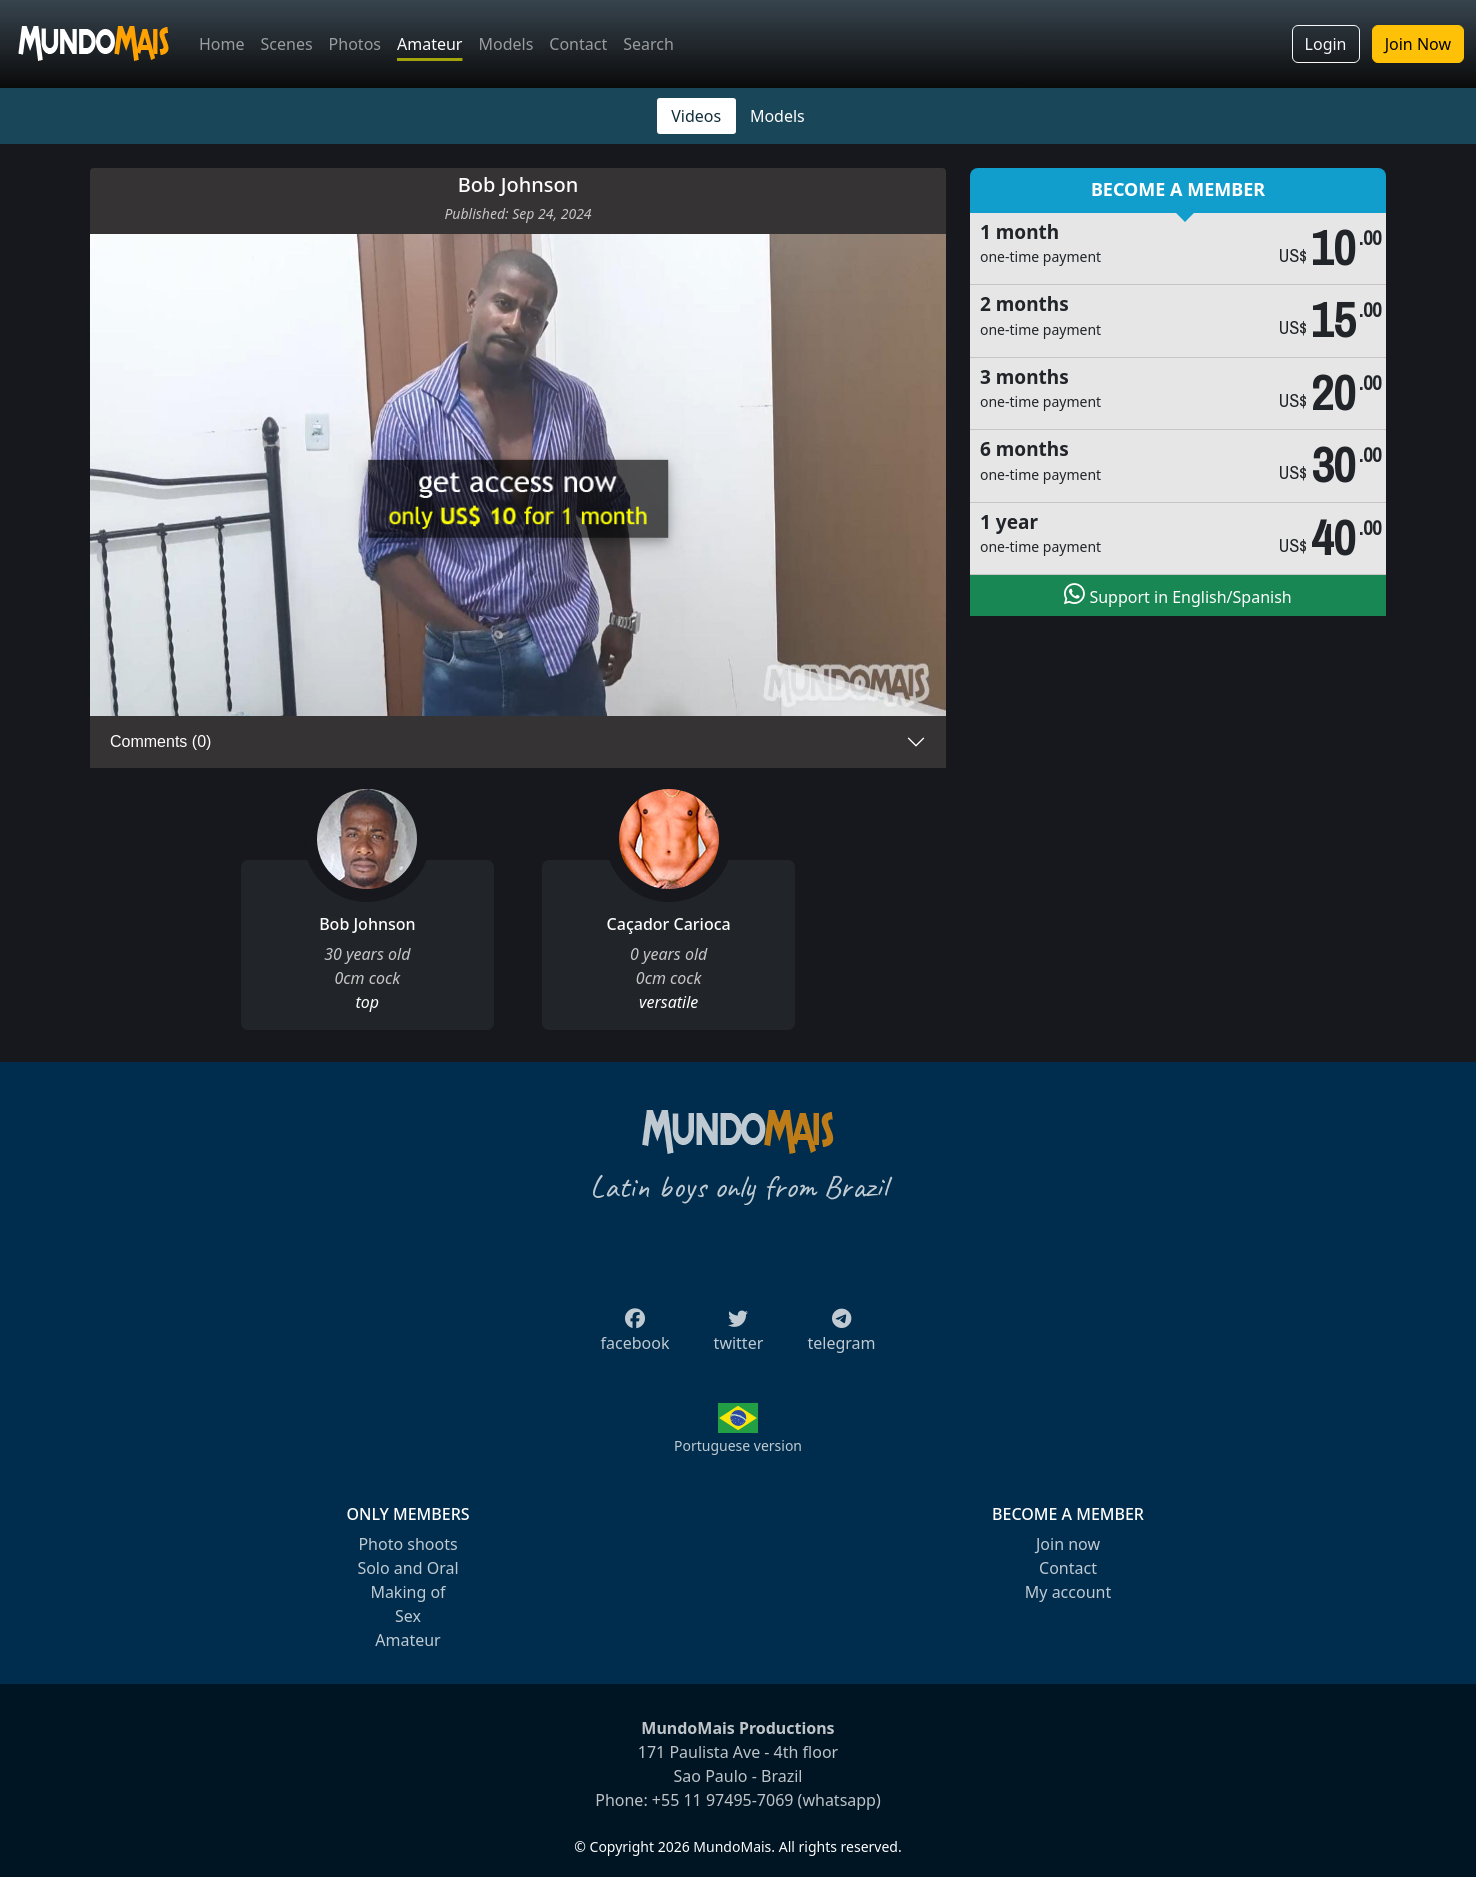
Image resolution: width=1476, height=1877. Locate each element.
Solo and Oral (407, 1568)
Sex (408, 1616)
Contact (578, 44)
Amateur (429, 44)
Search (648, 44)
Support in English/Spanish (1177, 595)
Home (222, 44)
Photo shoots (407, 1544)
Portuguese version (738, 1445)
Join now (1068, 1544)
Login (1326, 44)
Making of (407, 1592)
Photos (355, 44)
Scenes (287, 44)
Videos (696, 116)
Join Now (1418, 44)
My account (1068, 1592)
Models (505, 44)
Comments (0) (160, 741)
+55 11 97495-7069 (723, 1800)
